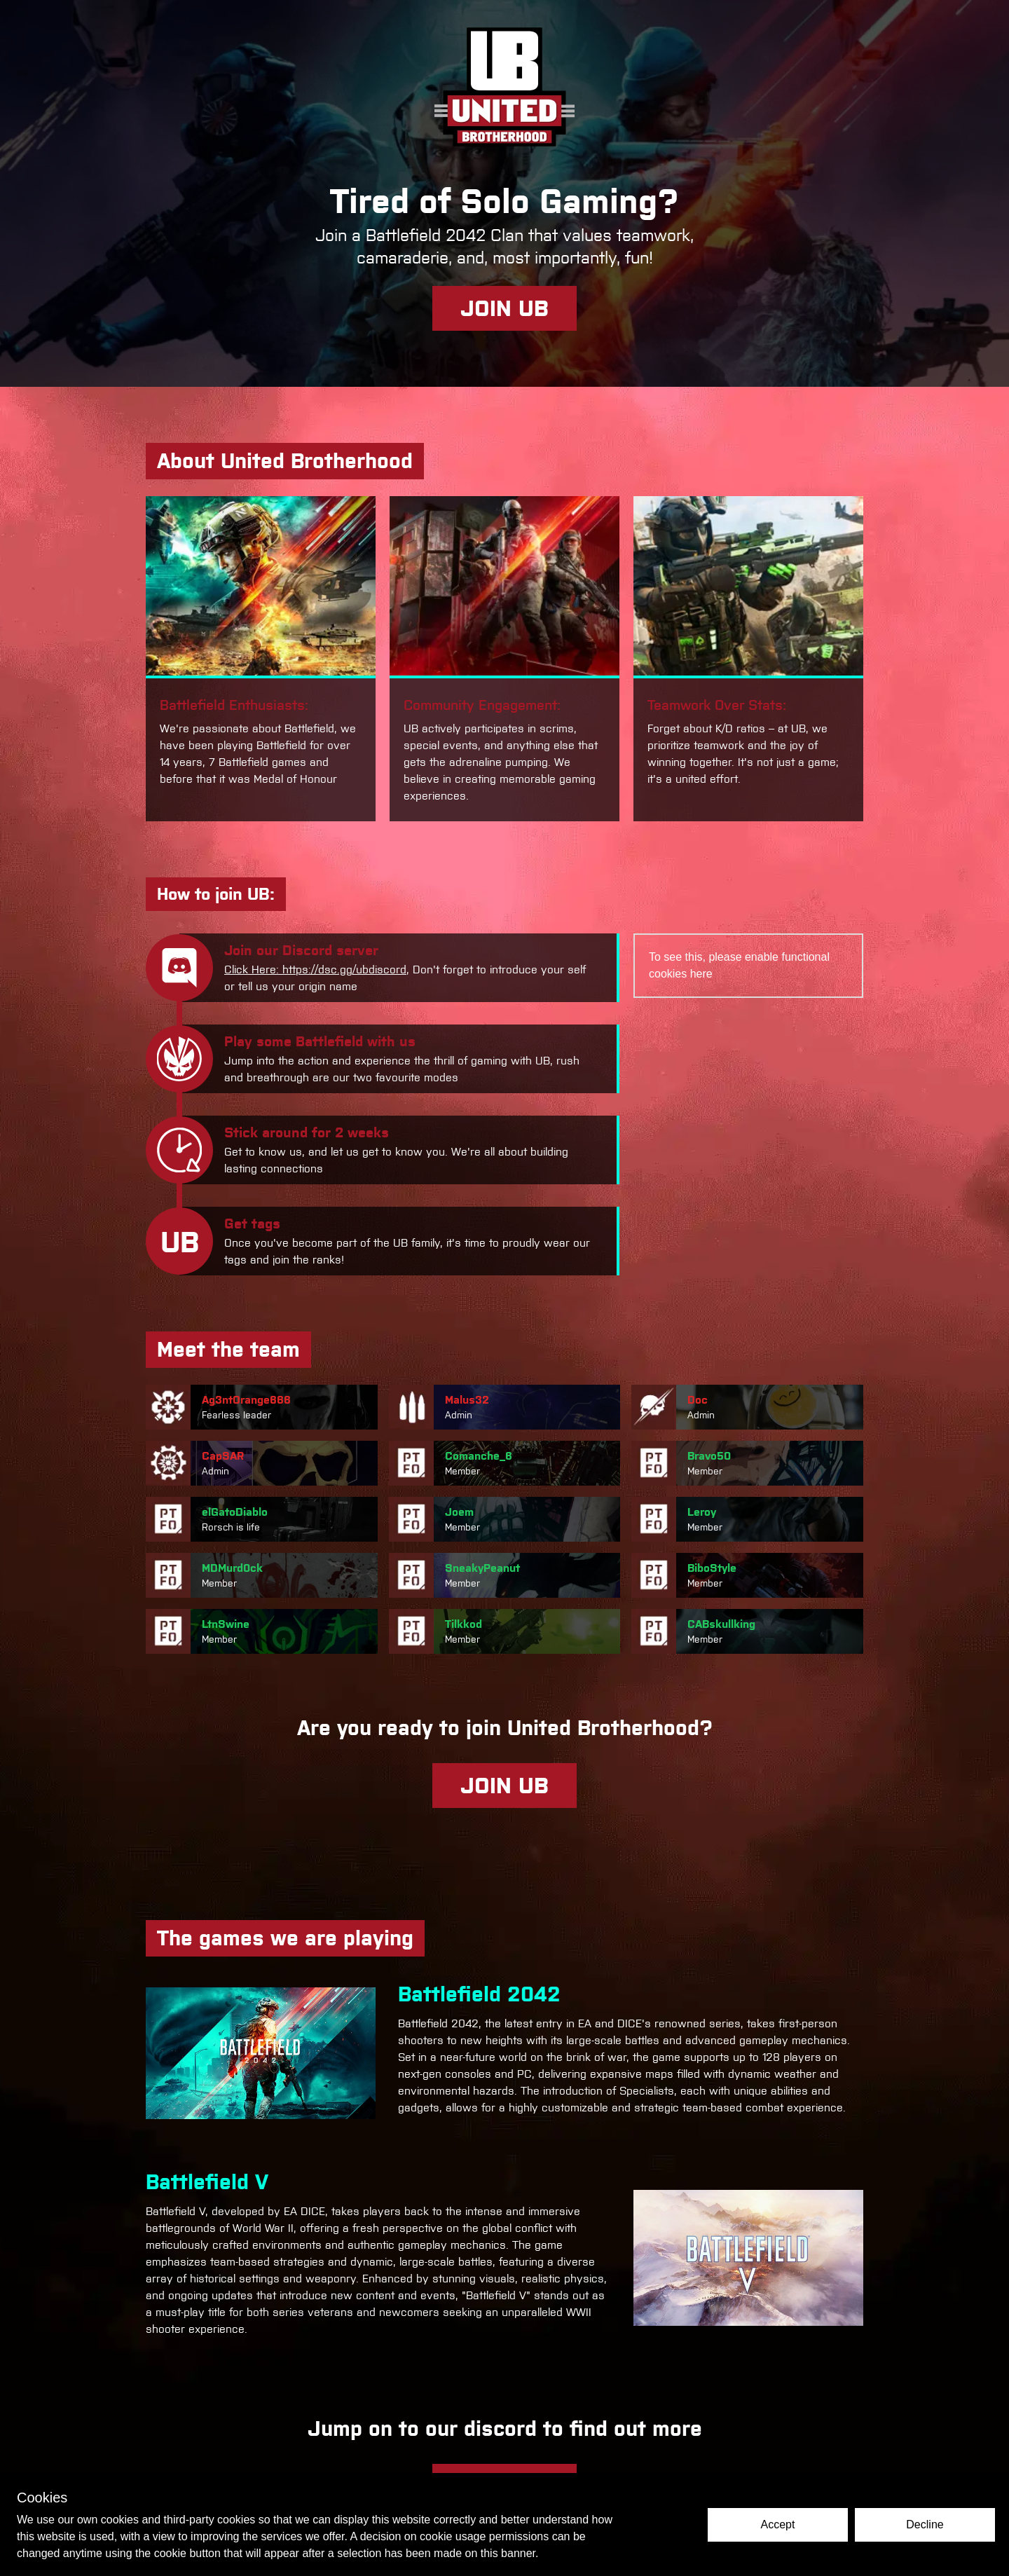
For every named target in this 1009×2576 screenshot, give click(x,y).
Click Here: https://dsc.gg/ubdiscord (315, 969)
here (701, 974)
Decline (924, 2524)
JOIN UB (504, 308)
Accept (778, 2524)
